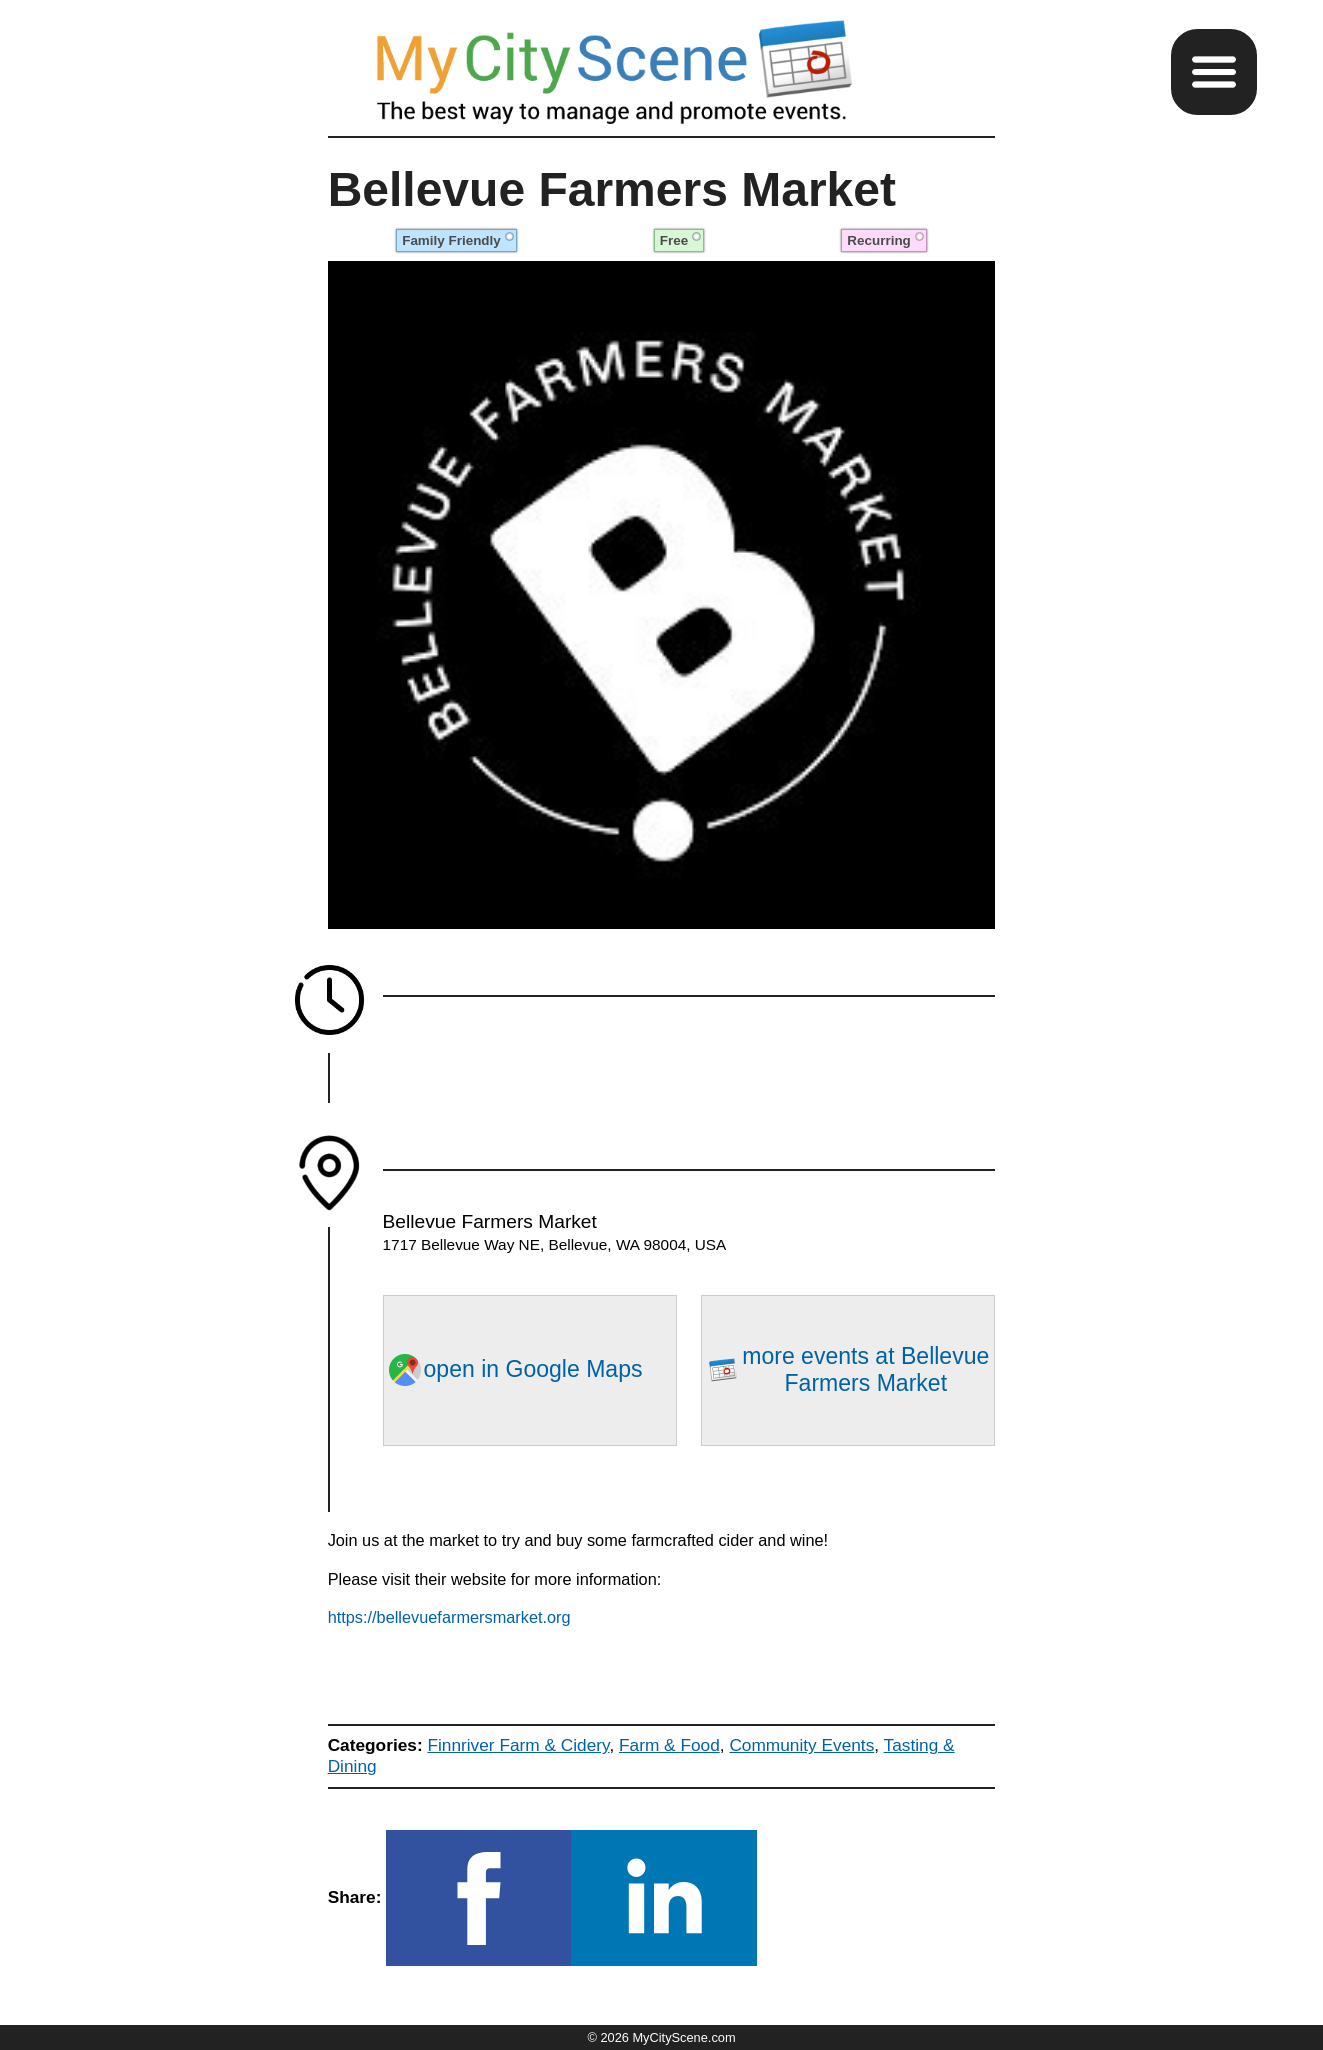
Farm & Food (669, 1745)
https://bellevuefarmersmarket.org (449, 1617)
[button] (1214, 72)
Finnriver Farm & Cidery (518, 1745)
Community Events (801, 1745)
